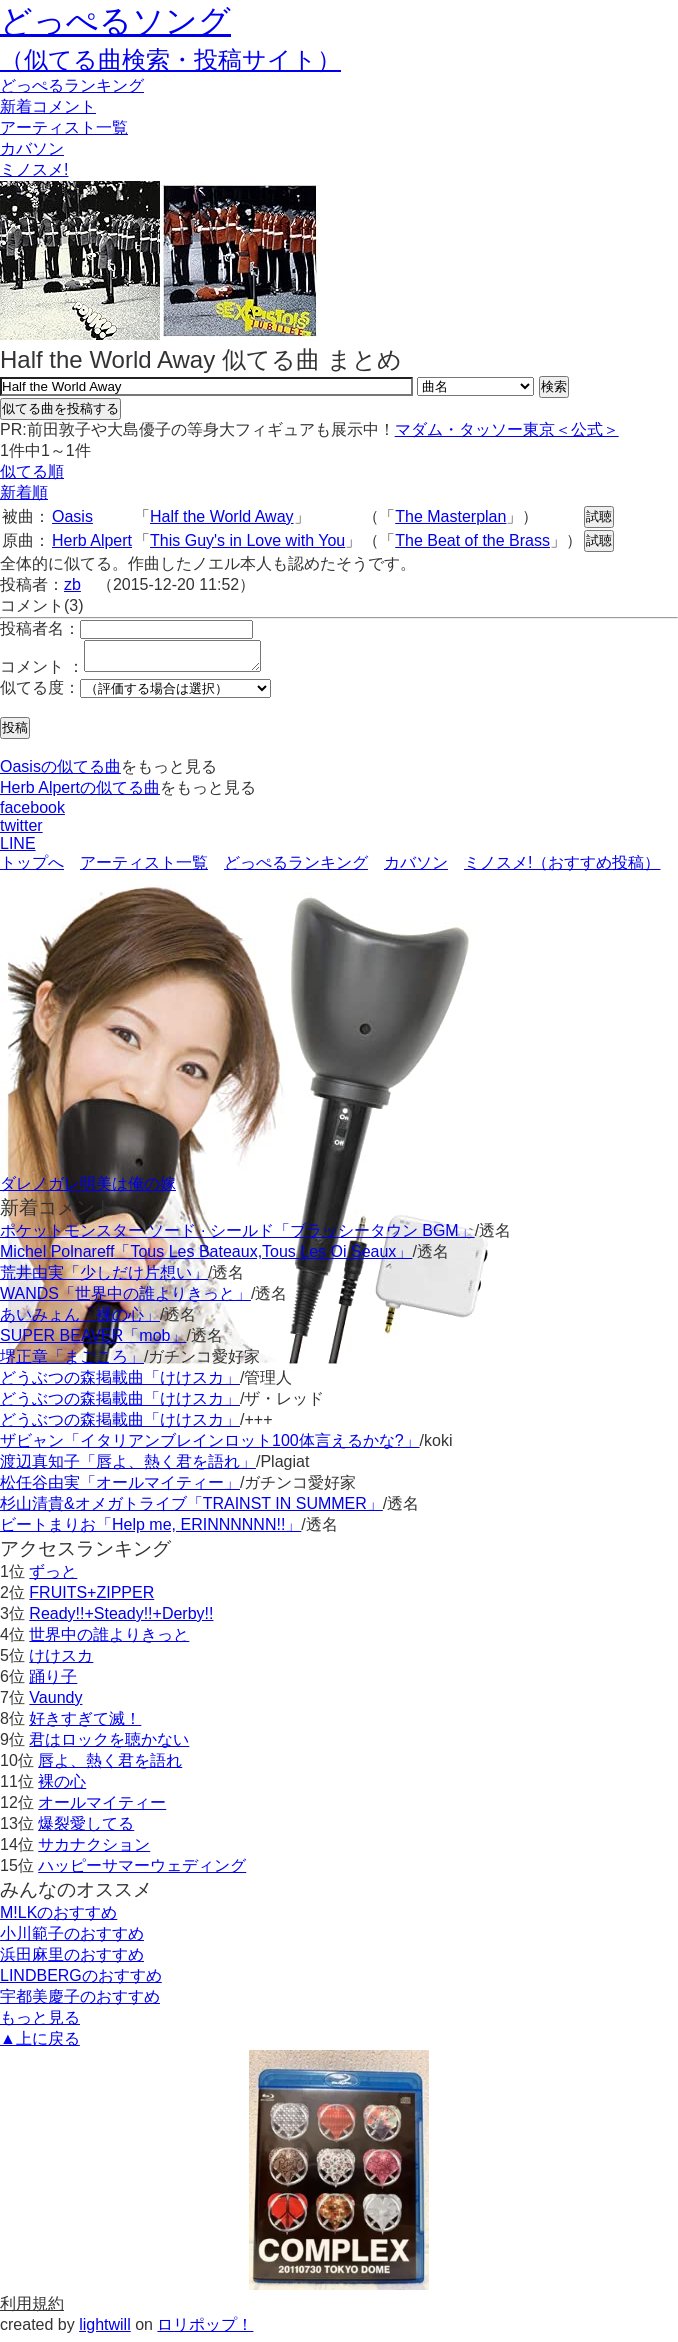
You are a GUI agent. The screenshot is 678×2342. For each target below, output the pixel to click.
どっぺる (72, 85)
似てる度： (40, 693)
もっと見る (40, 2023)
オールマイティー (102, 1808)
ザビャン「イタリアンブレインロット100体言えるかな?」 (210, 1446)
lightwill (105, 2330)
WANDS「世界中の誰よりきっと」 (125, 1299)
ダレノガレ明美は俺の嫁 (88, 1189)
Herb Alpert (92, 540)
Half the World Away (221, 516)
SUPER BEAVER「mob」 (93, 1341)
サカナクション (94, 1850)
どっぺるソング (115, 21)
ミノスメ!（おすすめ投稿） (562, 868)
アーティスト (64, 127)
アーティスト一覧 (144, 868)
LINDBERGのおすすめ (81, 1981)
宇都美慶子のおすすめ (80, 2002)
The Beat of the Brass (472, 540)
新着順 (24, 492)
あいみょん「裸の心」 (80, 1320)
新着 (48, 106)
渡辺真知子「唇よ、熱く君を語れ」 (128, 1467)
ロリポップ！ (205, 2330)
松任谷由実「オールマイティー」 (120, 1488)
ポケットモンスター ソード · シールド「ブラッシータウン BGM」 (237, 1236)
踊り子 (53, 1682)
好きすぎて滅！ (85, 1724)
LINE (18, 849)
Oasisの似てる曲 (60, 772)
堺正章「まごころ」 (72, 1362)
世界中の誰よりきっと (109, 1640)
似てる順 (32, 471)
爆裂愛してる (86, 1829)
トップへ (32, 868)
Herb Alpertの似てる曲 (80, 793)
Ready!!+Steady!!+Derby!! (121, 1619)
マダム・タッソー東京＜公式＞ (507, 429)
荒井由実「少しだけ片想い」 (104, 1278)
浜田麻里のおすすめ (72, 1960)
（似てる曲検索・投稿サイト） (170, 59)
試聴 (599, 516)
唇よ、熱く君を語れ (110, 1766)
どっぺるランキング (296, 868)
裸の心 (62, 1787)
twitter (21, 831)
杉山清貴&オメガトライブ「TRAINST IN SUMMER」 (191, 1509)
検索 (554, 386)
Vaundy (55, 1703)
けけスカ (61, 1661)
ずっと (53, 1577)
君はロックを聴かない (109, 1745)
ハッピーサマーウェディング (142, 1871)
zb (72, 584)
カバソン (32, 148)
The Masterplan (450, 516)
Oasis (72, 516)
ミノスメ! (34, 169)
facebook (32, 813)
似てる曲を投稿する (60, 408)
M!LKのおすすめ (58, 1918)
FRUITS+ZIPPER (91, 1598)
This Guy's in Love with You (247, 540)
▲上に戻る (40, 2044)
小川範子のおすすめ (72, 1939)
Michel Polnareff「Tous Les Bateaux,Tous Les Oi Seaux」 (206, 1257)
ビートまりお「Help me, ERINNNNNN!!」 (150, 1530)
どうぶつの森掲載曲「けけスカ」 (120, 1383)
